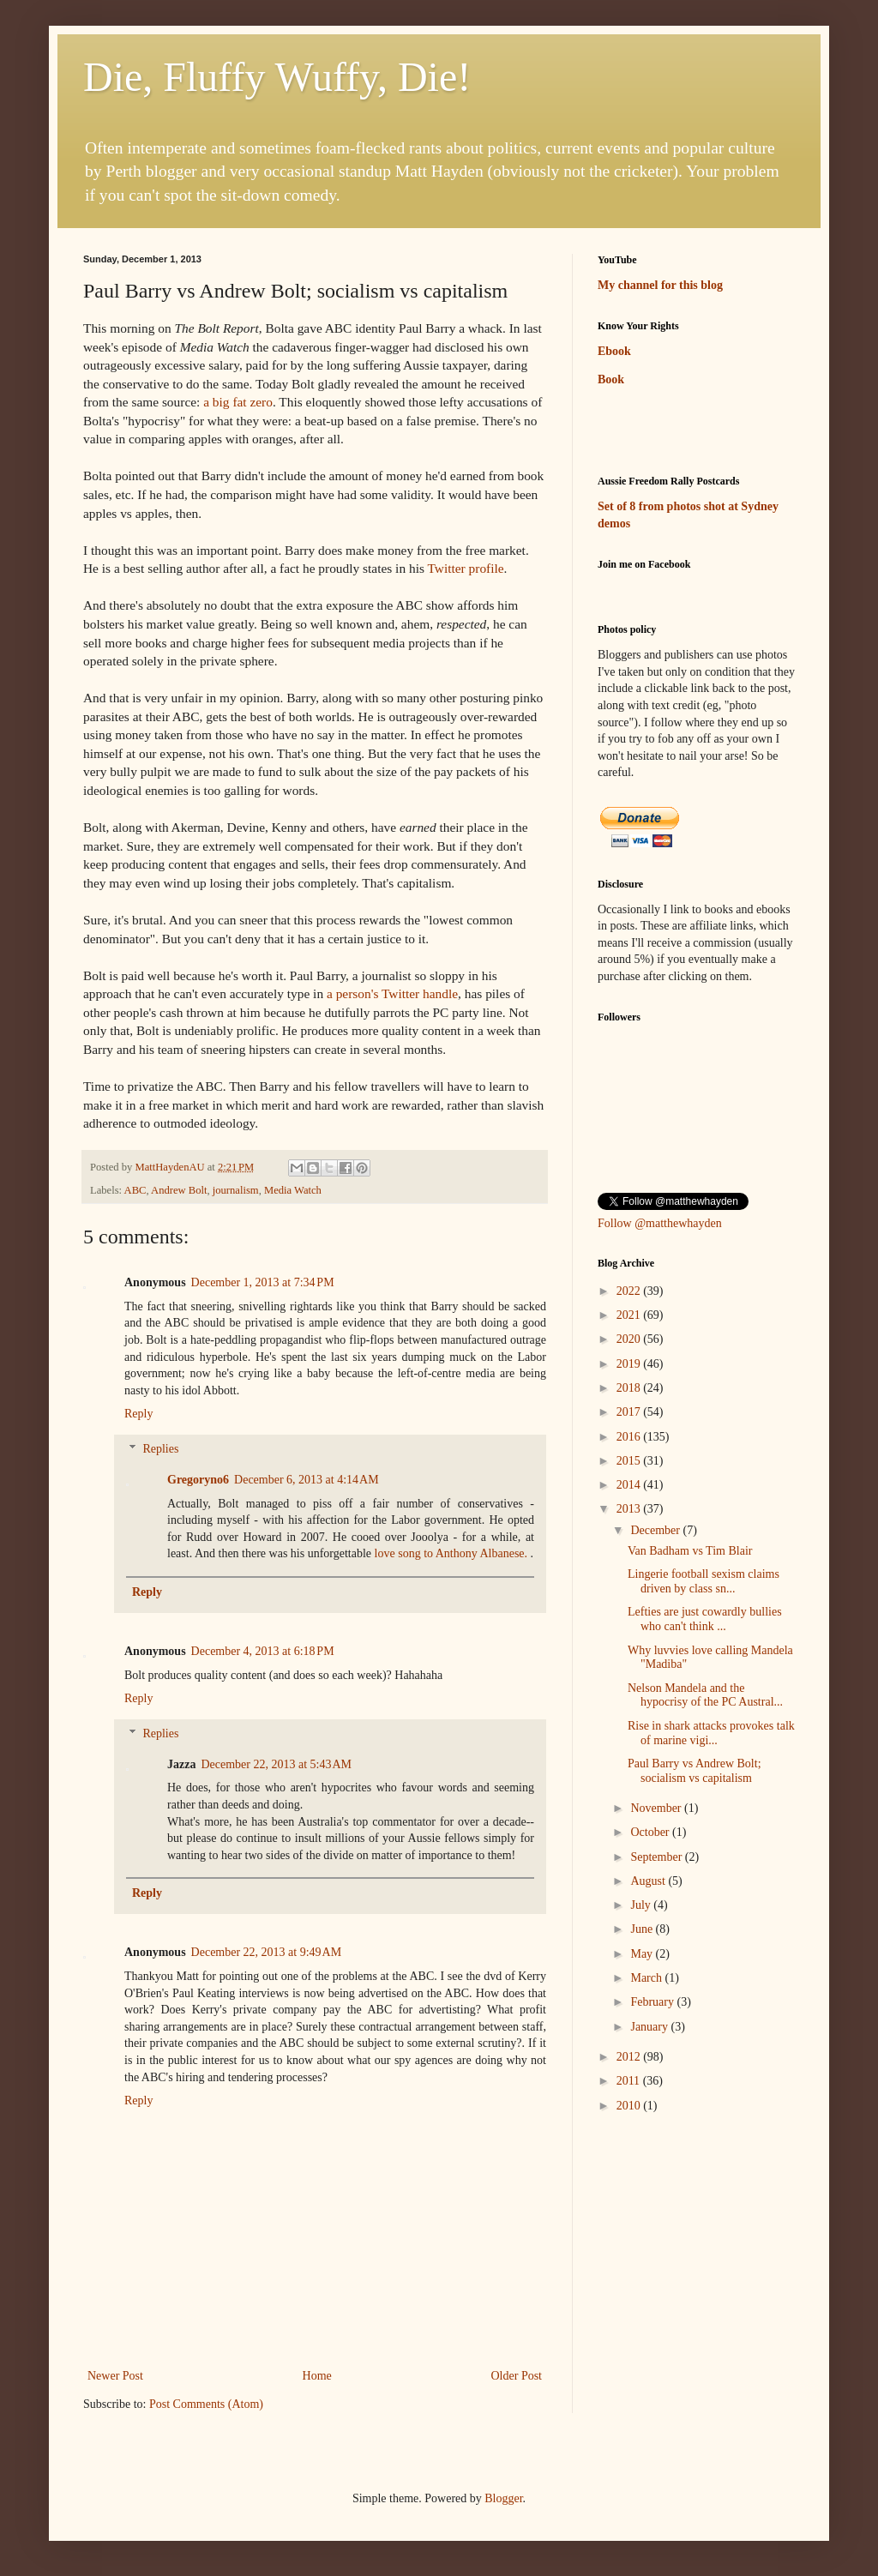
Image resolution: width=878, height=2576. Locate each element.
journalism (236, 1190)
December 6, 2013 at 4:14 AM (306, 1479)
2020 (630, 1339)
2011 (629, 2080)
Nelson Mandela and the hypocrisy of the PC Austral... (705, 1695)
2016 (630, 1436)
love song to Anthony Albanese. (451, 1553)
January (650, 2026)
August (649, 1881)
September (657, 1857)
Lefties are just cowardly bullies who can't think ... (705, 1619)
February (653, 2001)
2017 (630, 1411)
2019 (630, 1363)
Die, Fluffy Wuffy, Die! (277, 76)
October (651, 1832)
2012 (630, 2056)
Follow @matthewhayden (660, 1223)
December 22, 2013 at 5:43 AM (276, 1764)
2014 (630, 1484)
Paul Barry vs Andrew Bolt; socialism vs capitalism (694, 1771)
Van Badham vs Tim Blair (690, 1550)
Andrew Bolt (179, 1190)
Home (317, 2375)
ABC (135, 1190)
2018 (630, 1387)
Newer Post (115, 2375)
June (642, 1929)
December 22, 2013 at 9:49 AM (266, 1952)
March (647, 1977)
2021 (630, 1315)
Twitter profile (465, 568)
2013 (630, 1508)
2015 (630, 1460)
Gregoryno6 (198, 1479)
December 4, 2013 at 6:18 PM (262, 1651)
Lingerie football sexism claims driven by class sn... (703, 1581)
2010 (630, 2105)
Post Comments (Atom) (206, 2404)
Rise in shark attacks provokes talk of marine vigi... (711, 1733)
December (656, 1530)
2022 (630, 1291)
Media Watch (293, 1190)
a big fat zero (238, 401)
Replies (160, 1448)
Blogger (503, 2498)
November (657, 1808)
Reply (138, 1413)
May (642, 1953)
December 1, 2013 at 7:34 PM (262, 1282)
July (641, 1905)
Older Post (517, 2375)
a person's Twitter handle (392, 993)
